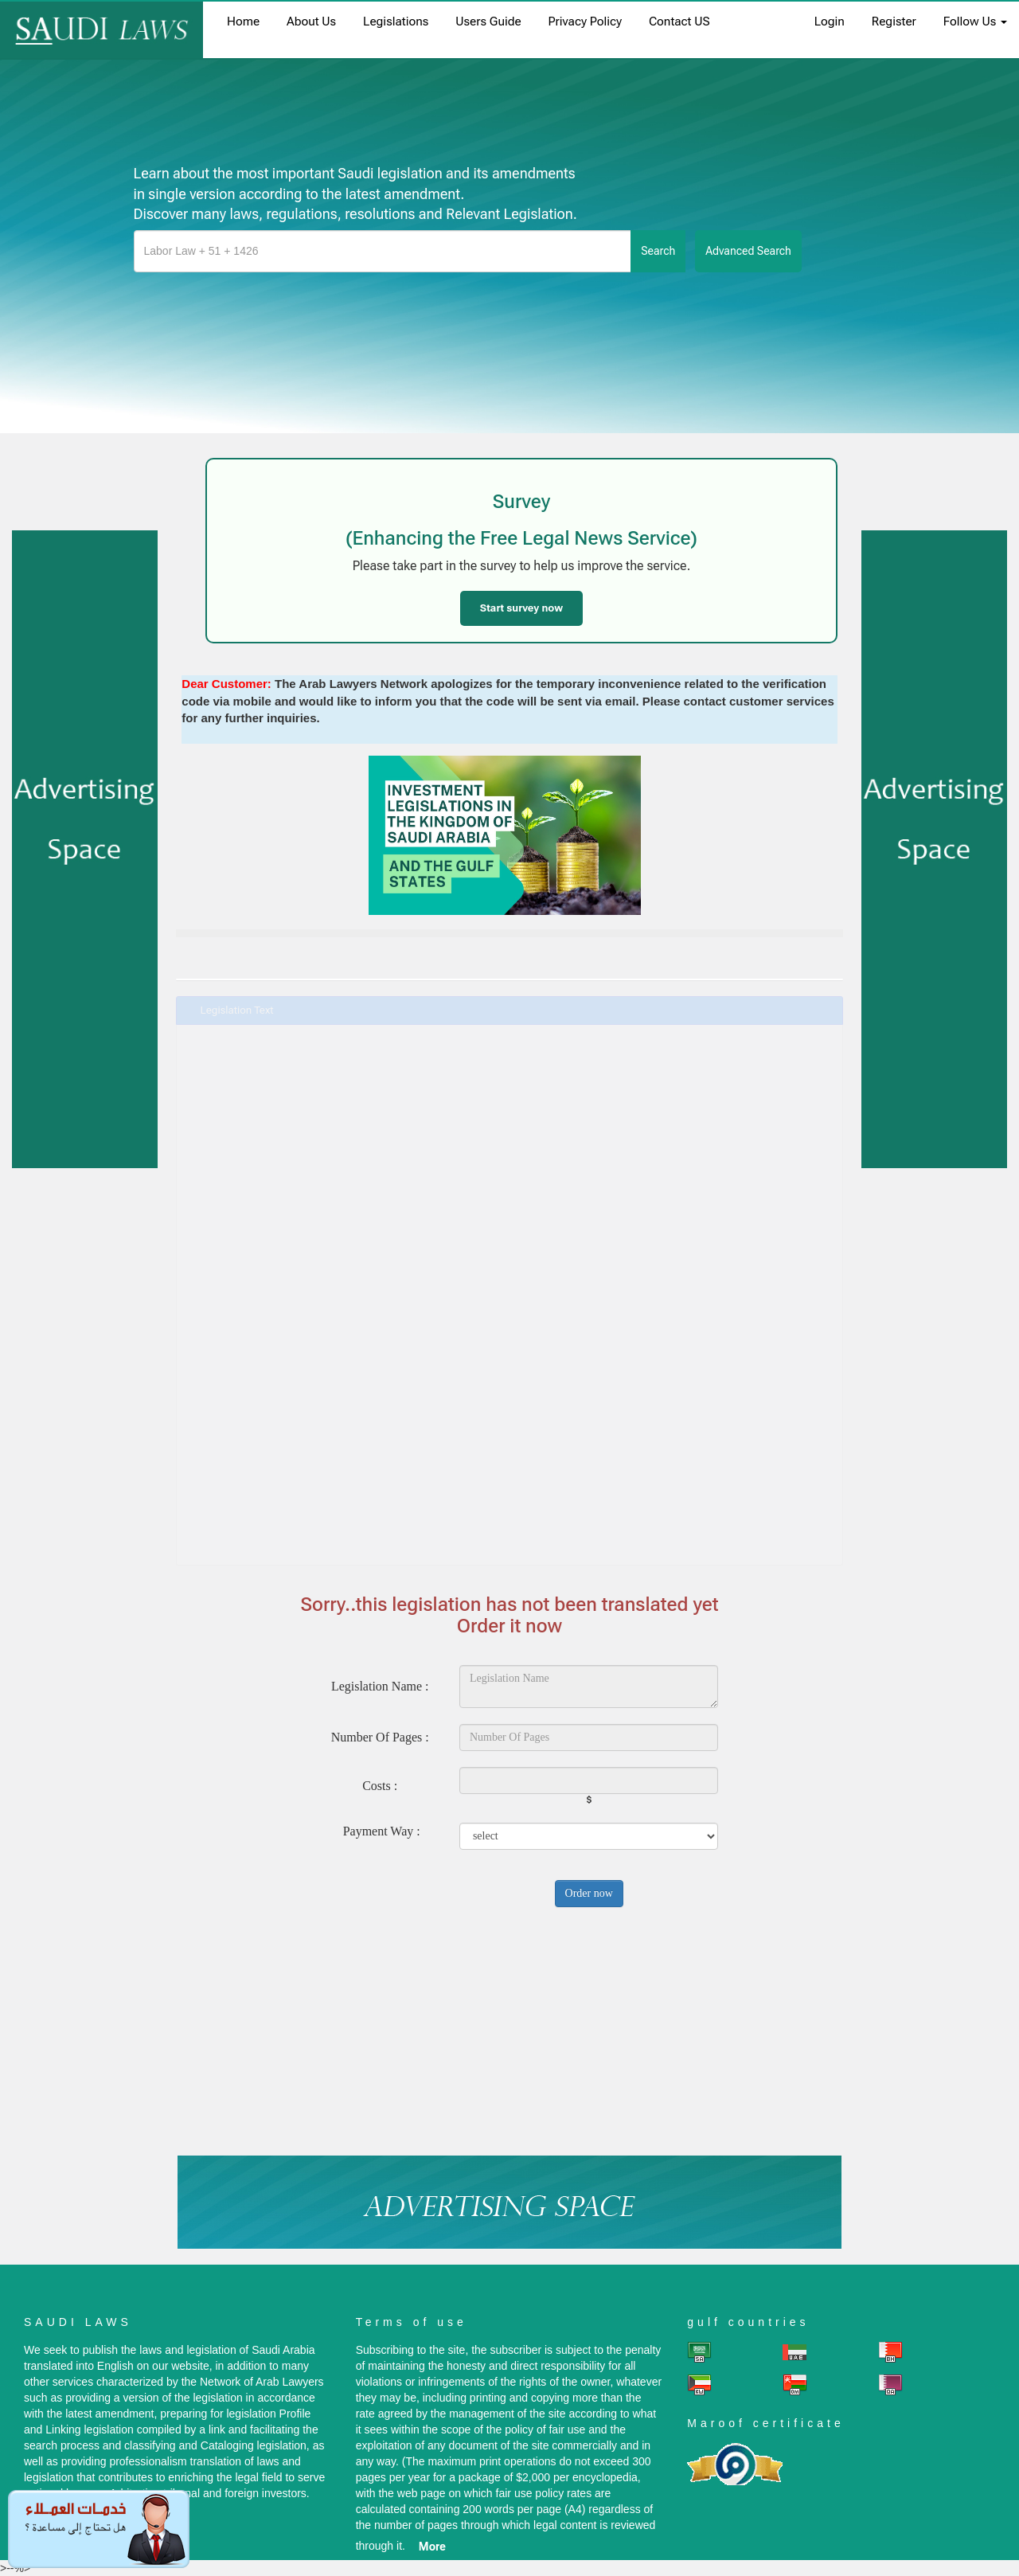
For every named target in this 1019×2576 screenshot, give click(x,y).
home (243, 21)
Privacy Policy (585, 21)
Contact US (679, 21)
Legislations (395, 21)
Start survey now (521, 608)
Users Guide (488, 21)
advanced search (748, 250)
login (829, 21)
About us (311, 21)
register (894, 21)
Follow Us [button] (975, 21)
